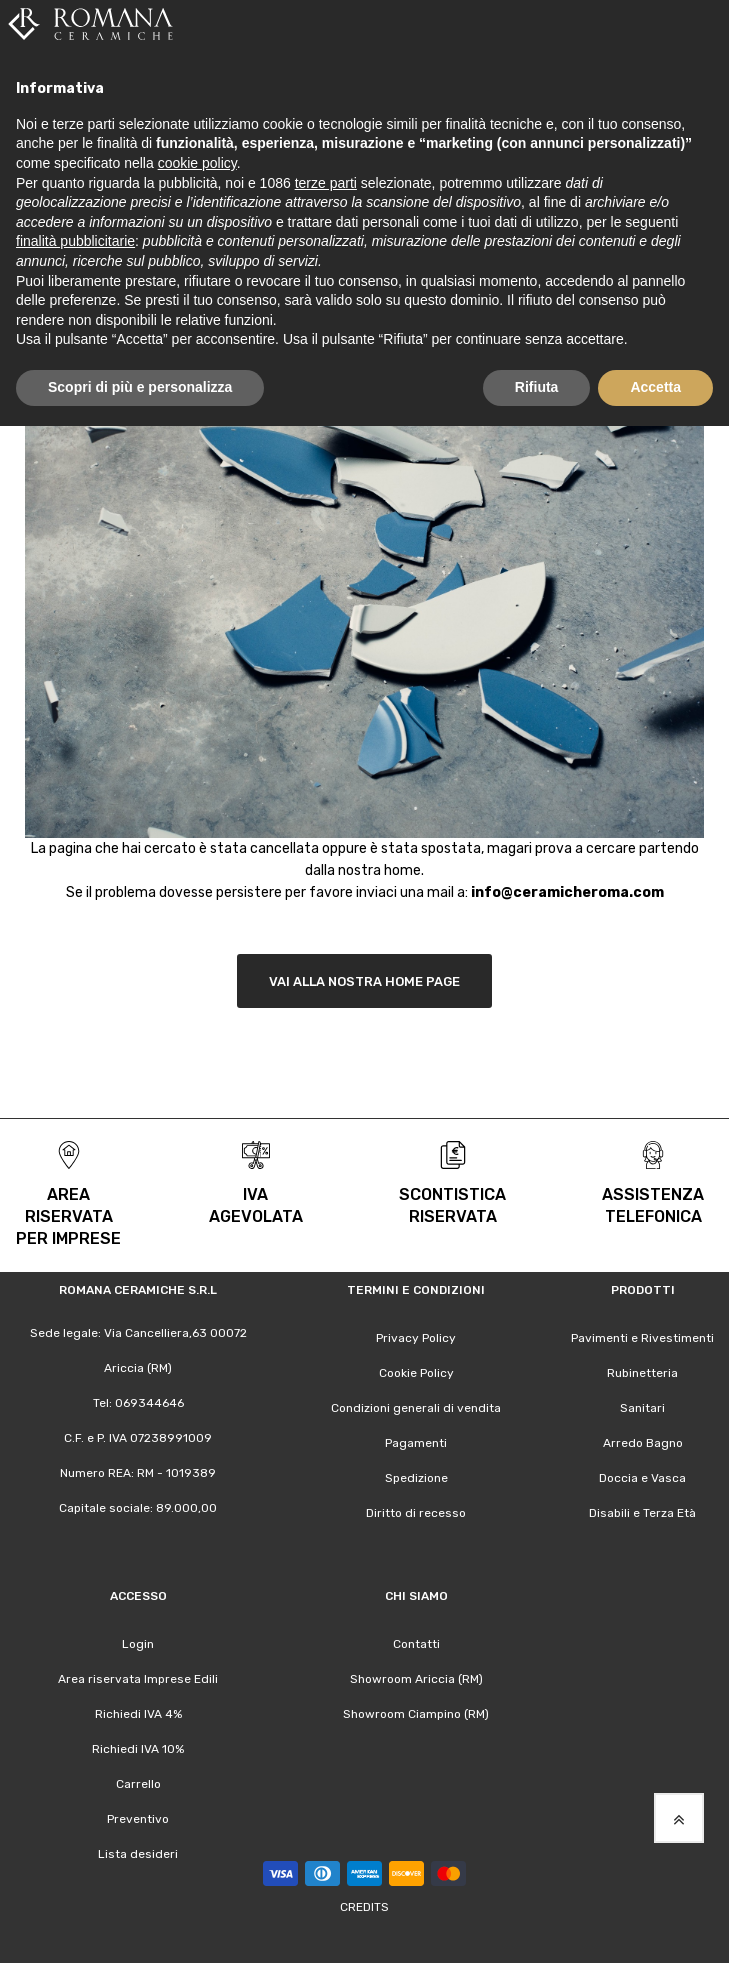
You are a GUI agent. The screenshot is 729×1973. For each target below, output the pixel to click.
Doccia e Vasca (642, 1478)
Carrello (138, 1784)
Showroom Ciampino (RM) (416, 1714)
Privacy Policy (416, 1338)
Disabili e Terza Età (642, 1513)
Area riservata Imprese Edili (138, 1679)
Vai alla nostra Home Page (364, 981)
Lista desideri (138, 1854)
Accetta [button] (655, 387)
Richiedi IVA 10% (138, 1749)
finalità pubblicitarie (75, 241)
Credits (364, 1907)
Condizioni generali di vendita (416, 1408)
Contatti (416, 1644)
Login (138, 1644)
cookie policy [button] (197, 163)
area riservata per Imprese (68, 1216)
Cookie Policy (416, 1373)
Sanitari (642, 1408)
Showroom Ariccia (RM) (416, 1679)
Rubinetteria (642, 1373)
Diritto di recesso (416, 1513)
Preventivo (138, 1819)
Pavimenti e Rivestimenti (642, 1338)
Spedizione (416, 1478)
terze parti (326, 183)
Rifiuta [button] (537, 387)
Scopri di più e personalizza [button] (140, 387)
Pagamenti (416, 1443)
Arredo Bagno (643, 1443)
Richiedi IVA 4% (138, 1714)
